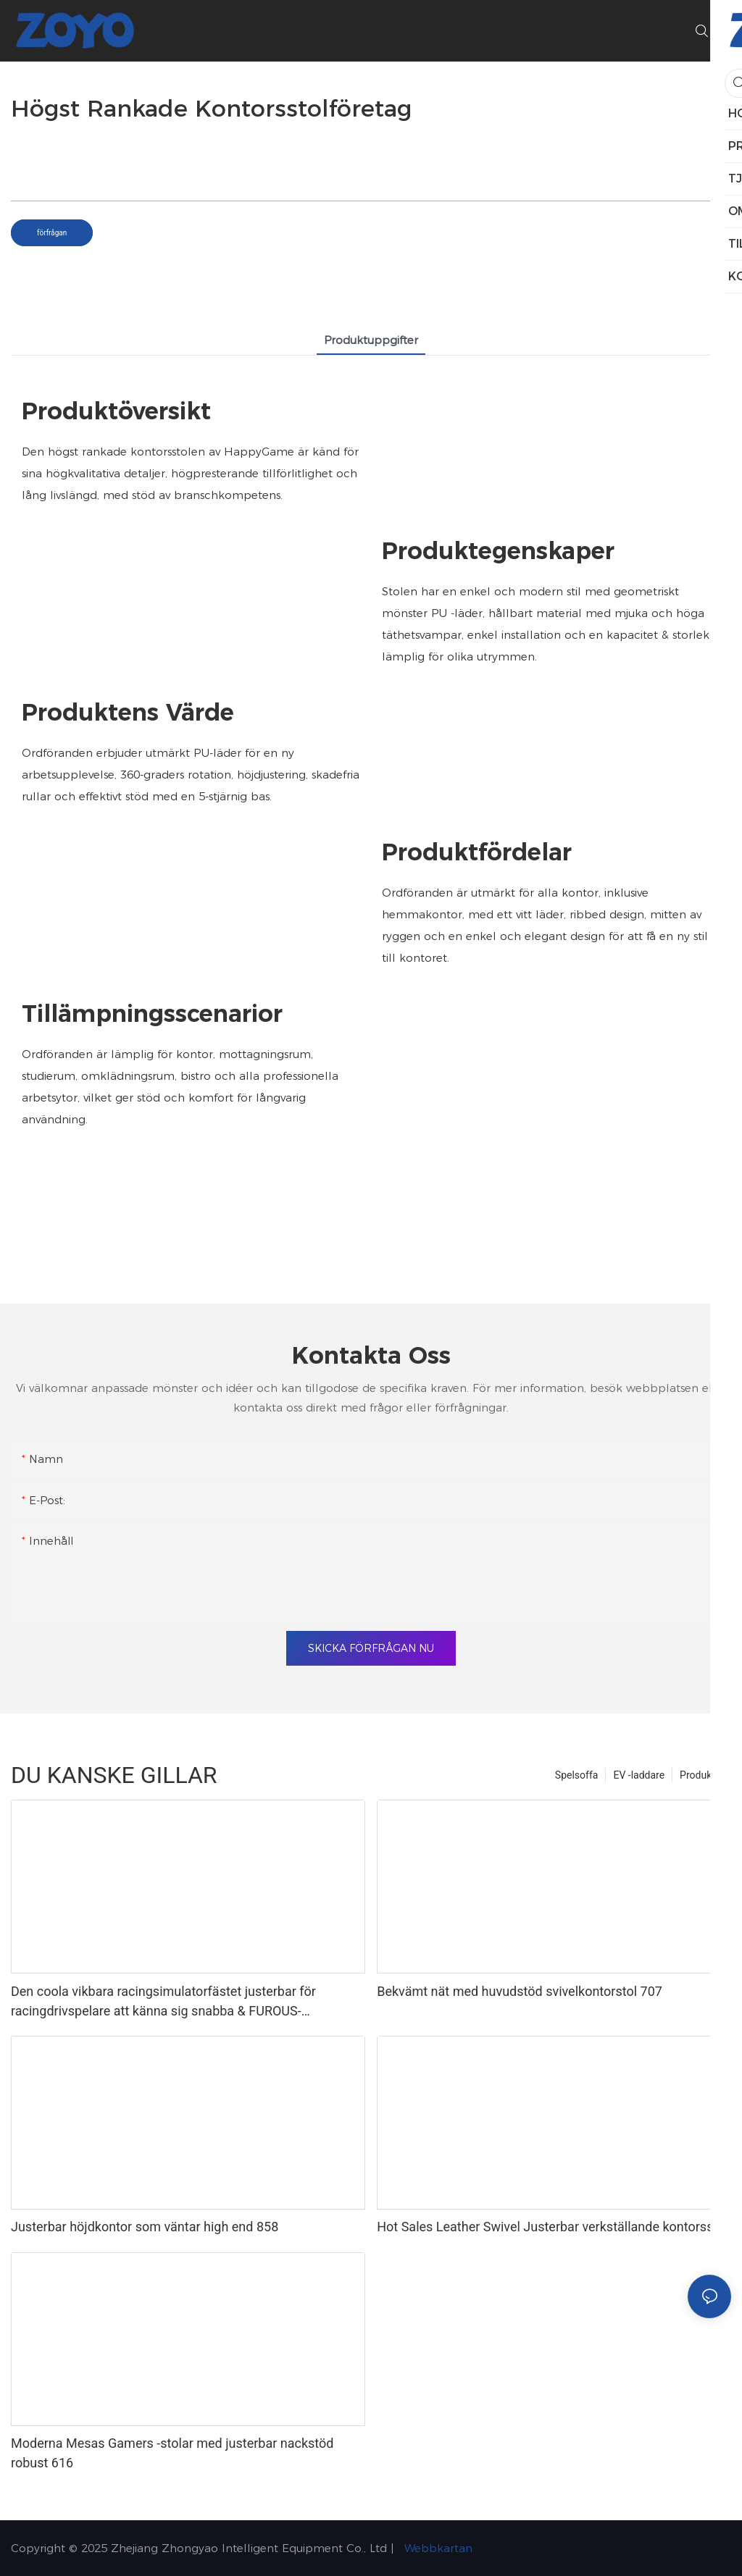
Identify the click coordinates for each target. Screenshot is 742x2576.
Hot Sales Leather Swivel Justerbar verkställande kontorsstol (552, 2226)
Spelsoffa (577, 1775)
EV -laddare (638, 1775)
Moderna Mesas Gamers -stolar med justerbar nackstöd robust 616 (172, 2453)
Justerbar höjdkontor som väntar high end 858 (144, 2226)
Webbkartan (436, 2548)
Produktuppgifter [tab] (371, 340)
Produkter (702, 1775)
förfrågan (52, 233)
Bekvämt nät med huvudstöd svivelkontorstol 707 (519, 1991)
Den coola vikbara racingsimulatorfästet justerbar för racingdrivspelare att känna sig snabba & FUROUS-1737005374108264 (163, 2002)
